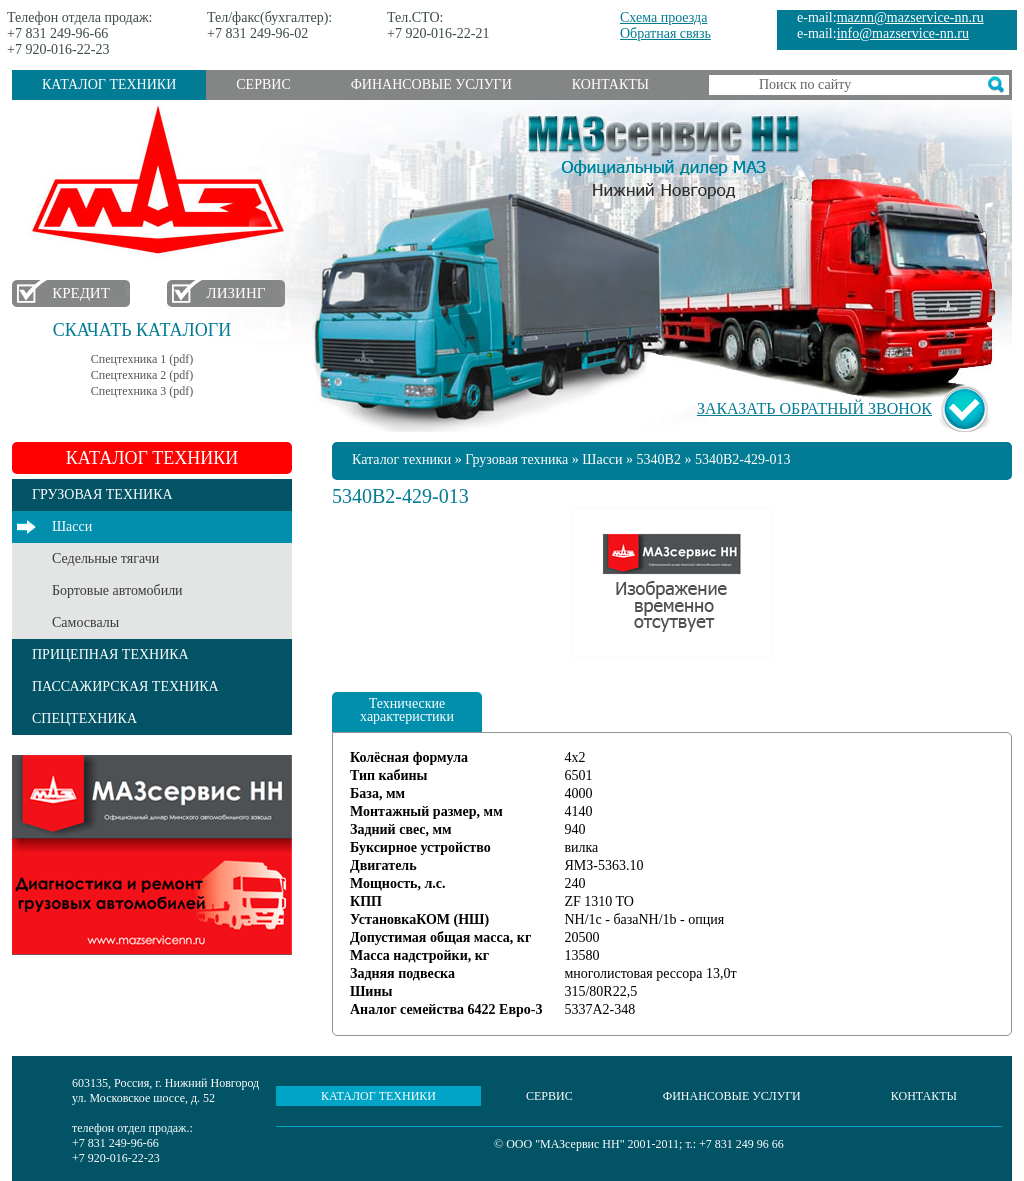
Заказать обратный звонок (814, 408)
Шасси (72, 526)
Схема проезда (663, 17)
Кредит (81, 293)
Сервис (263, 84)
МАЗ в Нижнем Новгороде (162, 180)
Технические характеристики (407, 710)
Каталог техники (109, 84)
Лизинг (236, 293)
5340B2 (659, 459)
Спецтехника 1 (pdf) (142, 359)
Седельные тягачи (105, 558)
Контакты (610, 84)
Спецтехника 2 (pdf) (142, 375)
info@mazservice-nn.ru (903, 33)
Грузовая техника (516, 459)
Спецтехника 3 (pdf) (142, 391)
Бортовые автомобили (117, 590)
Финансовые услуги (431, 84)
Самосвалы (85, 622)
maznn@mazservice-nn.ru (910, 17)
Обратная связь (665, 33)
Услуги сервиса (152, 855)
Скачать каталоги (142, 330)
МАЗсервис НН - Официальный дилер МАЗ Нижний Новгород (664, 153)
